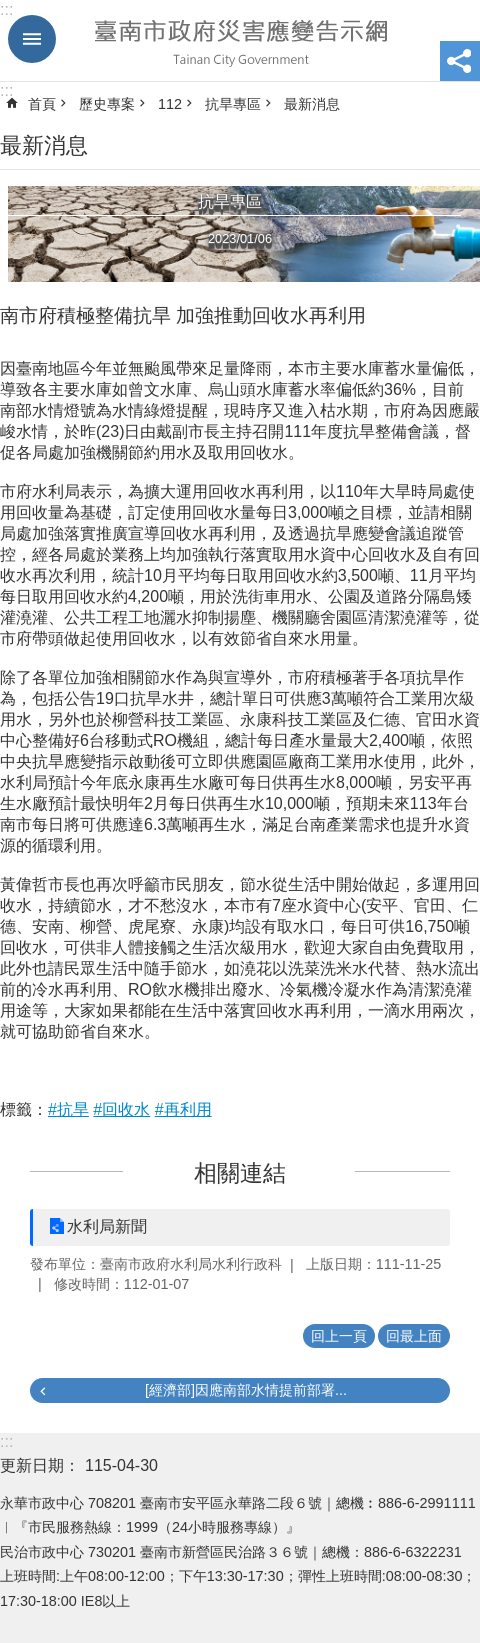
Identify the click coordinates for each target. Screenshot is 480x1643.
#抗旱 (68, 1109)
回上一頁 (339, 1336)
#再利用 (183, 1109)
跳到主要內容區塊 (10, 10)
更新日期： (40, 1465)
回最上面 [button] (414, 1336)
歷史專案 (107, 104)
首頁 (42, 104)
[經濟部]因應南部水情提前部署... (246, 1390)
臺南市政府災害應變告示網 (240, 41)
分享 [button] (460, 61)
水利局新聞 (107, 1226)
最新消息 (312, 104)
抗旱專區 (233, 104)
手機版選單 (32, 39)
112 (170, 104)
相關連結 (240, 1173)
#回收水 (121, 1109)
